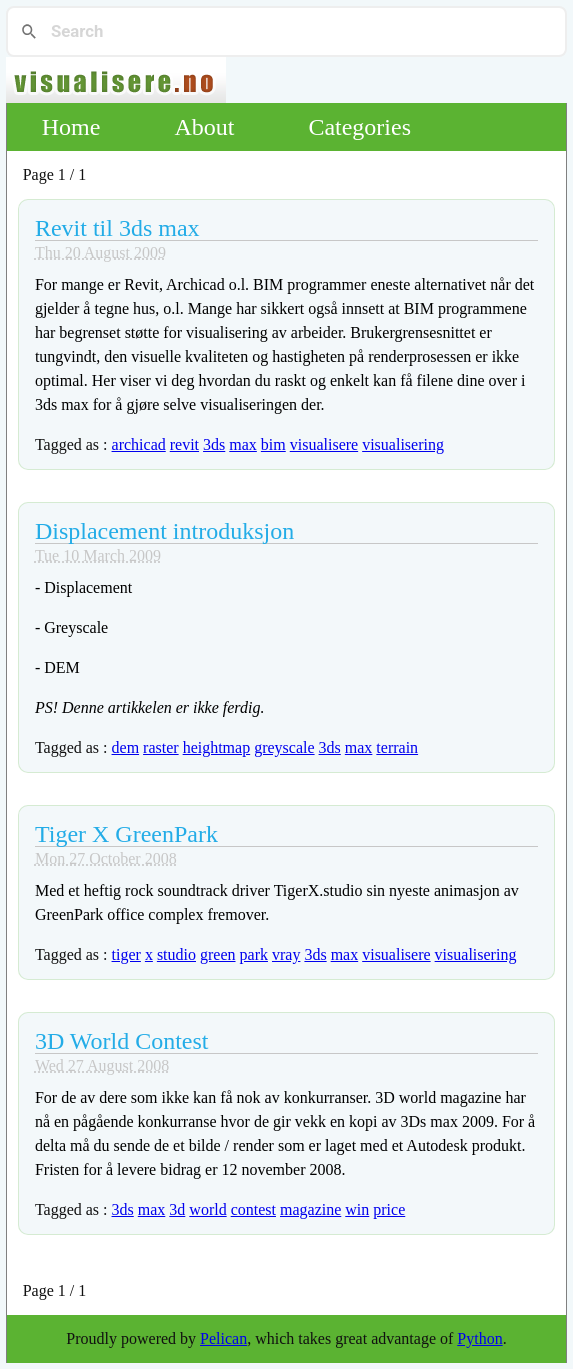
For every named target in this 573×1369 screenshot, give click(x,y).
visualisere (324, 444)
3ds (214, 444)
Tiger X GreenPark (126, 834)
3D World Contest (122, 1041)
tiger (126, 954)
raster (161, 747)
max (243, 444)
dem (126, 747)
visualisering (403, 444)
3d (177, 1209)
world (207, 1209)
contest (253, 1209)
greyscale (284, 747)
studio (176, 954)
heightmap (217, 747)
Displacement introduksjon (164, 531)
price (389, 1209)
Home (71, 127)
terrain (397, 747)
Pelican (223, 1338)
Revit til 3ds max (117, 228)
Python (479, 1338)
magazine (310, 1209)
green (218, 954)
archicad (139, 444)
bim (273, 444)
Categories (359, 127)
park (254, 954)
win (357, 1209)
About (204, 127)
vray (286, 954)
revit (184, 444)
